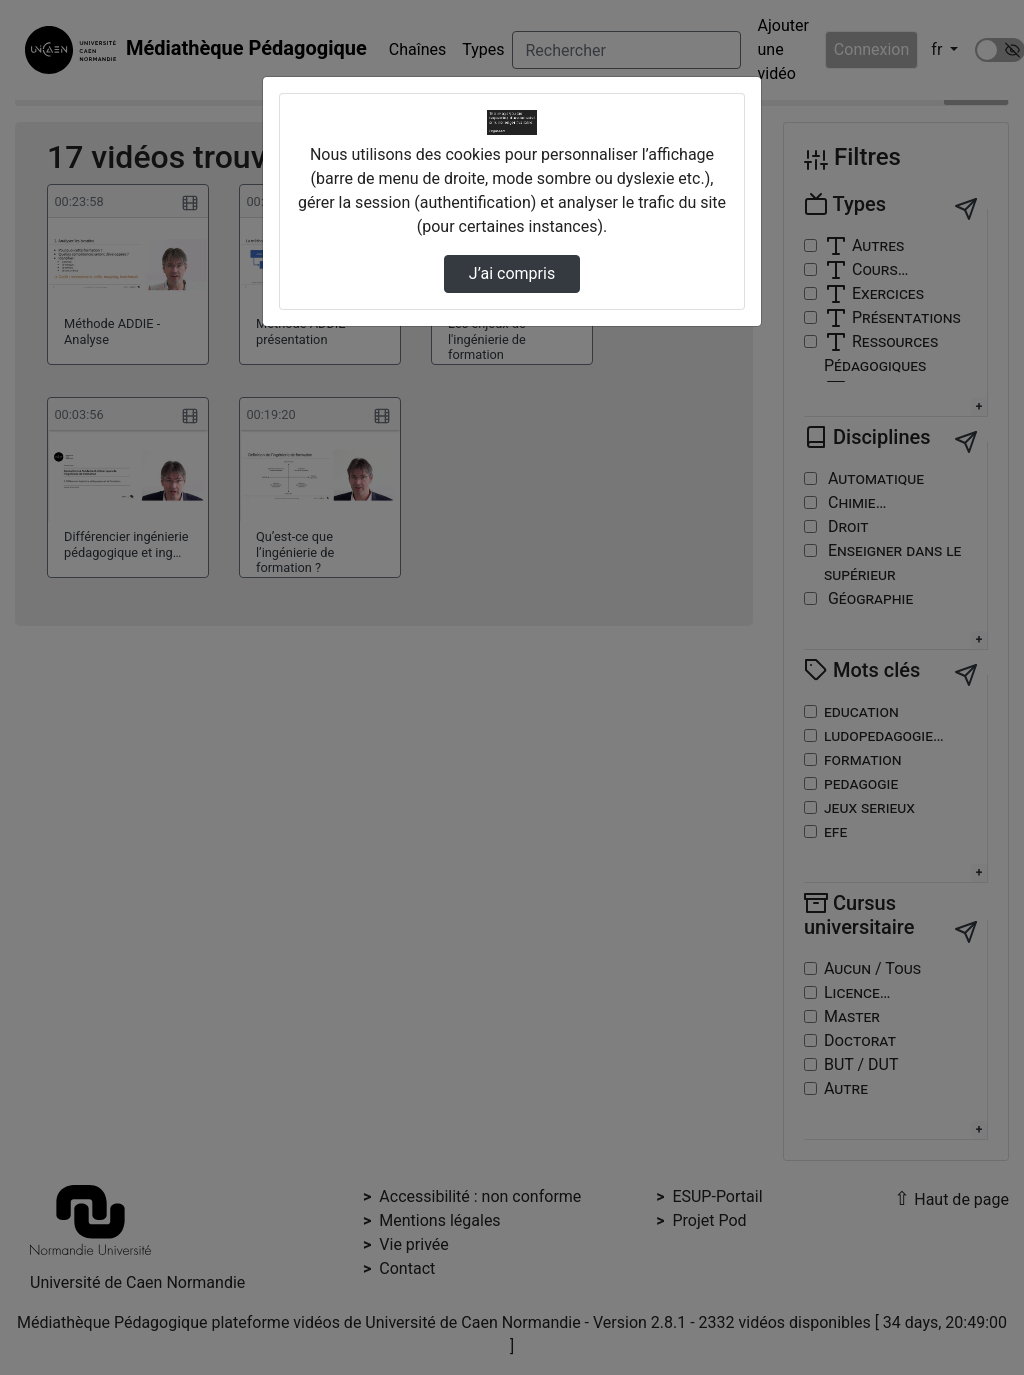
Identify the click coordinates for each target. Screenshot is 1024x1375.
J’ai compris (512, 273)
